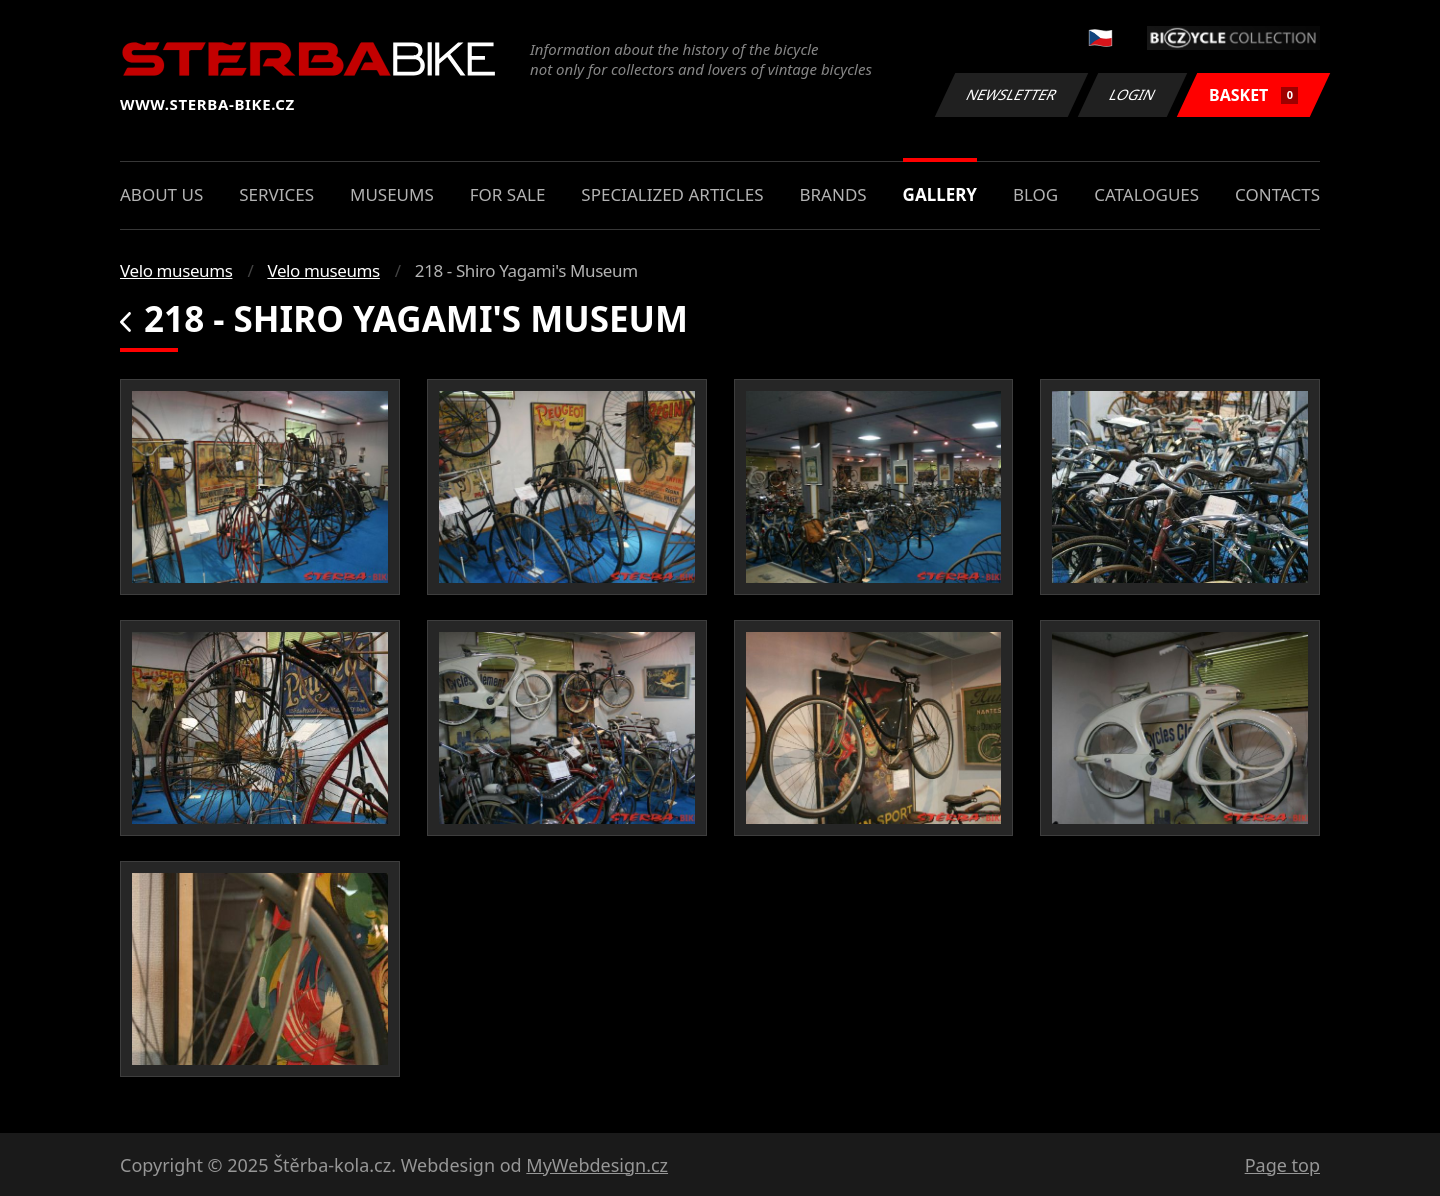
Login (1133, 94)
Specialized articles (672, 194)
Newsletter (1011, 94)
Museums (392, 194)
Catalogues (1146, 194)
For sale (508, 194)
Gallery (940, 194)
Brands (832, 194)
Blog (1035, 194)
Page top (1282, 1165)
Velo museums (176, 270)
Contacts (1277, 194)
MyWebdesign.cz (597, 1165)
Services (276, 194)
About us (161, 194)
